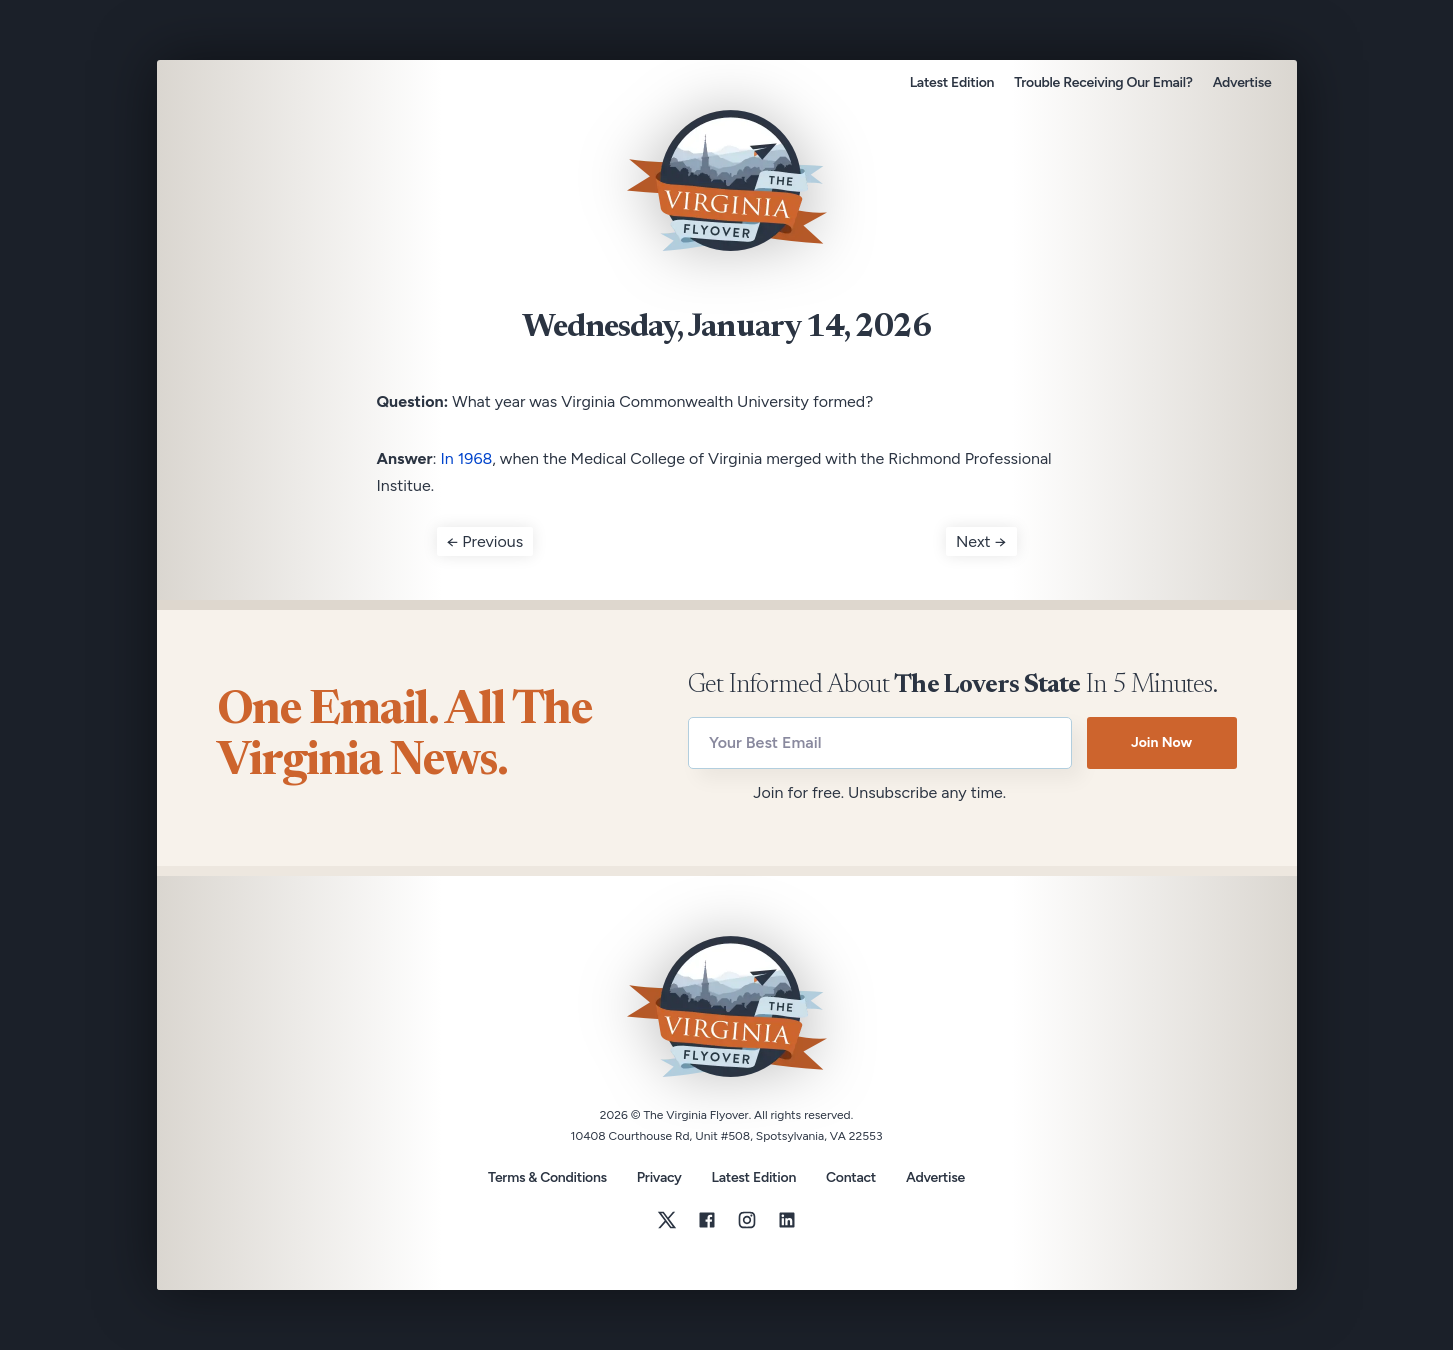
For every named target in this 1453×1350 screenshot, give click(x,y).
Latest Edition (952, 82)
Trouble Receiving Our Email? (1103, 82)
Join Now (1161, 742)
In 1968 (467, 458)
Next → (981, 541)
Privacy (659, 1177)
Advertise (1242, 82)
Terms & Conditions (547, 1177)
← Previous (485, 541)
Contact (851, 1178)
